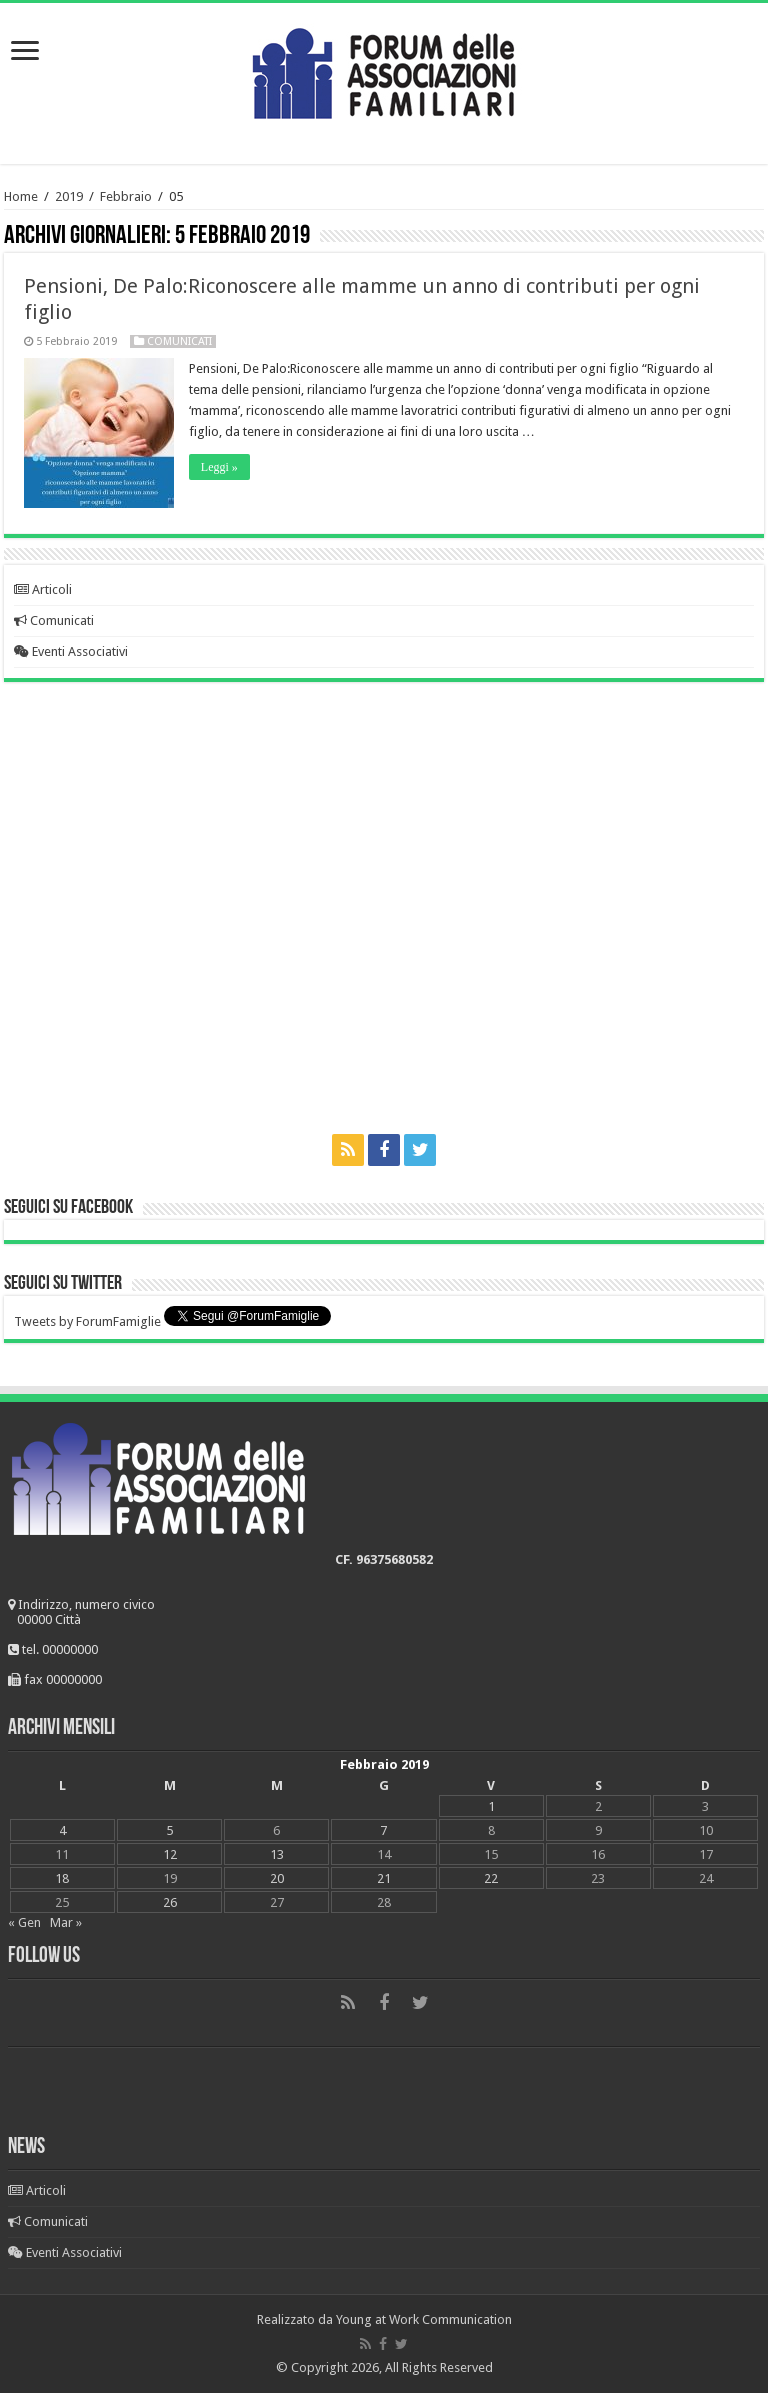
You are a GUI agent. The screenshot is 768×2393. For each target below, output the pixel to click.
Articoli (43, 589)
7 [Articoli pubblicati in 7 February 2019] (383, 1830)
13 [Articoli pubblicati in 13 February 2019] (277, 1854)
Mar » (66, 1922)
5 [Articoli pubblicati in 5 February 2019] (169, 1830)
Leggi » (219, 467)
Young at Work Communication (424, 2319)
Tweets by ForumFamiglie (87, 1321)
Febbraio (126, 196)
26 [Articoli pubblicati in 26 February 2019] (170, 1902)
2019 (69, 196)
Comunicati (179, 341)
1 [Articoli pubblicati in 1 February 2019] (491, 1806)
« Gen (24, 1922)
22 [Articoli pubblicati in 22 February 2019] (491, 1878)
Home (21, 196)
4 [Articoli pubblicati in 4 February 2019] (62, 1830)
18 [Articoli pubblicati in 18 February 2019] (62, 1878)
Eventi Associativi (71, 651)
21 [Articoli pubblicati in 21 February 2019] (384, 1878)
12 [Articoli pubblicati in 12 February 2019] (170, 1854)
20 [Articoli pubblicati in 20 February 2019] (277, 1878)
